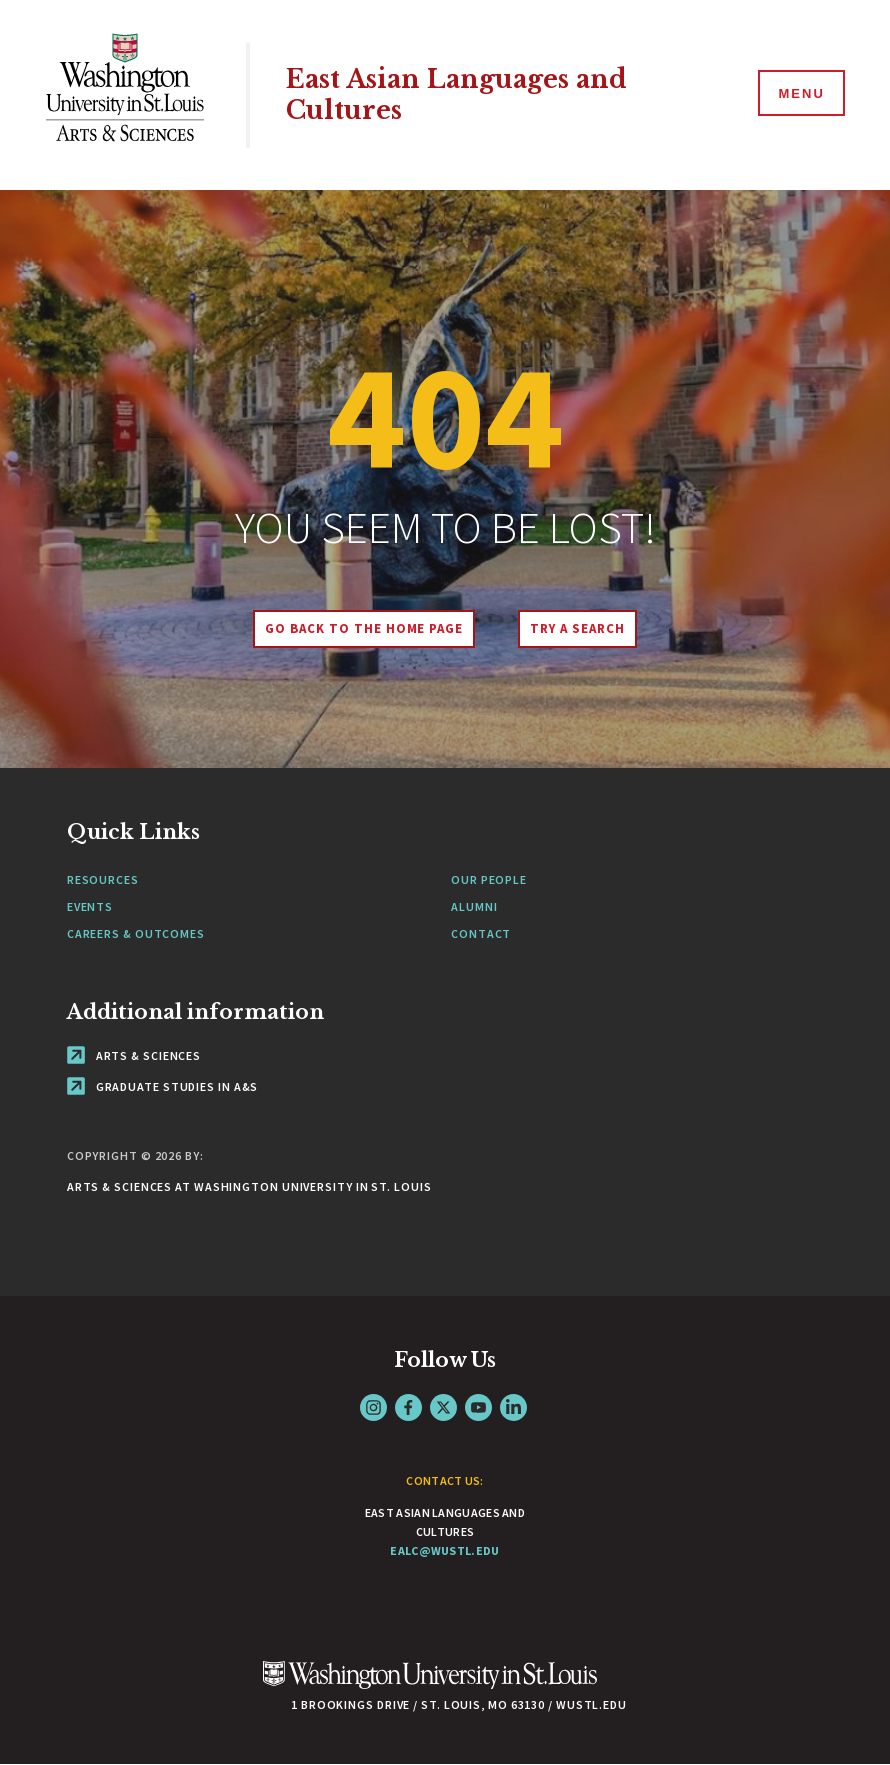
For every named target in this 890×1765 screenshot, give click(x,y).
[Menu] (800, 94)
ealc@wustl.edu (444, 1550)
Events (90, 906)
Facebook (408, 1407)
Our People (489, 879)
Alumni (474, 906)
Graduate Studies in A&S (163, 1086)
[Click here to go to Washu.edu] (430, 1685)
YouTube (478, 1407)
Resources (103, 879)
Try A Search (577, 628)
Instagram (373, 1407)
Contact (481, 933)
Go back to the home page (364, 628)
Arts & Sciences (134, 1055)
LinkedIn (513, 1407)
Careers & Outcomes (136, 933)
